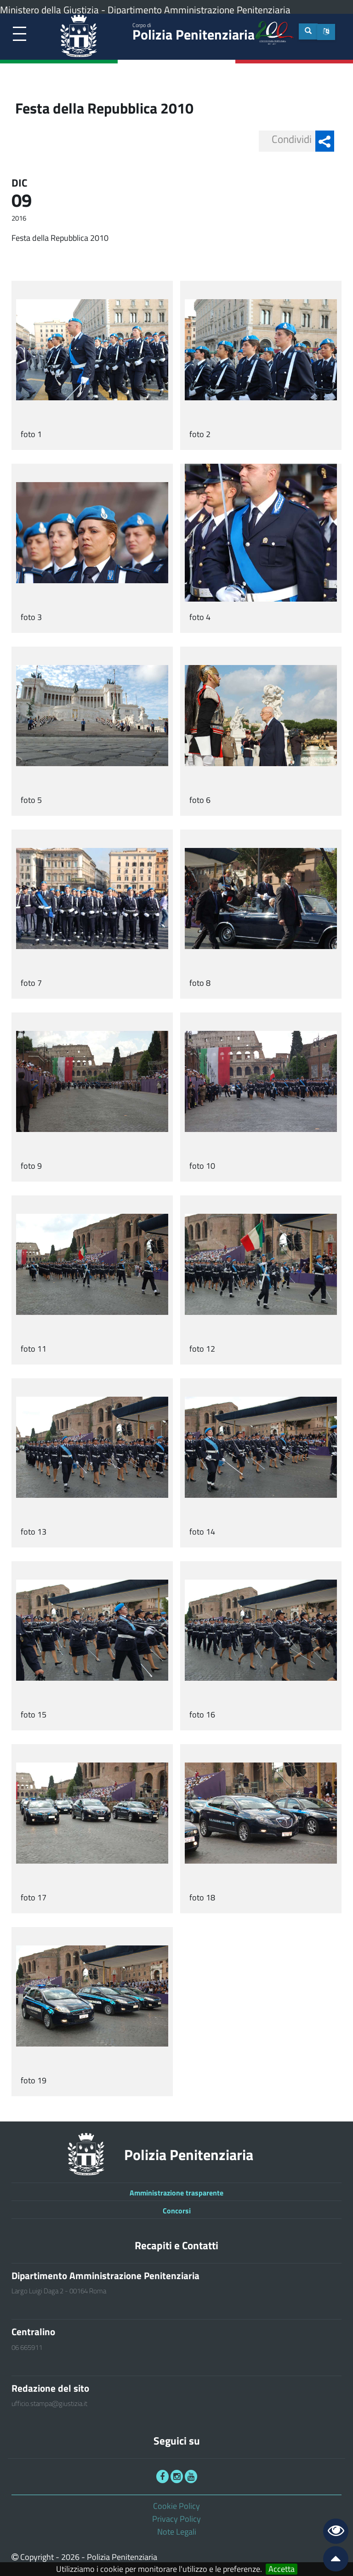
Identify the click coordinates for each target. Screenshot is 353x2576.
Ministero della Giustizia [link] (49, 9)
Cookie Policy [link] (176, 2506)
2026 (70, 2557)
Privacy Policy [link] (176, 2519)
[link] (19, 34)
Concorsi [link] (177, 2210)
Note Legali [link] (176, 2531)
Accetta (281, 2569)
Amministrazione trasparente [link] (176, 2192)
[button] (326, 32)
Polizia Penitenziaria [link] (193, 33)
